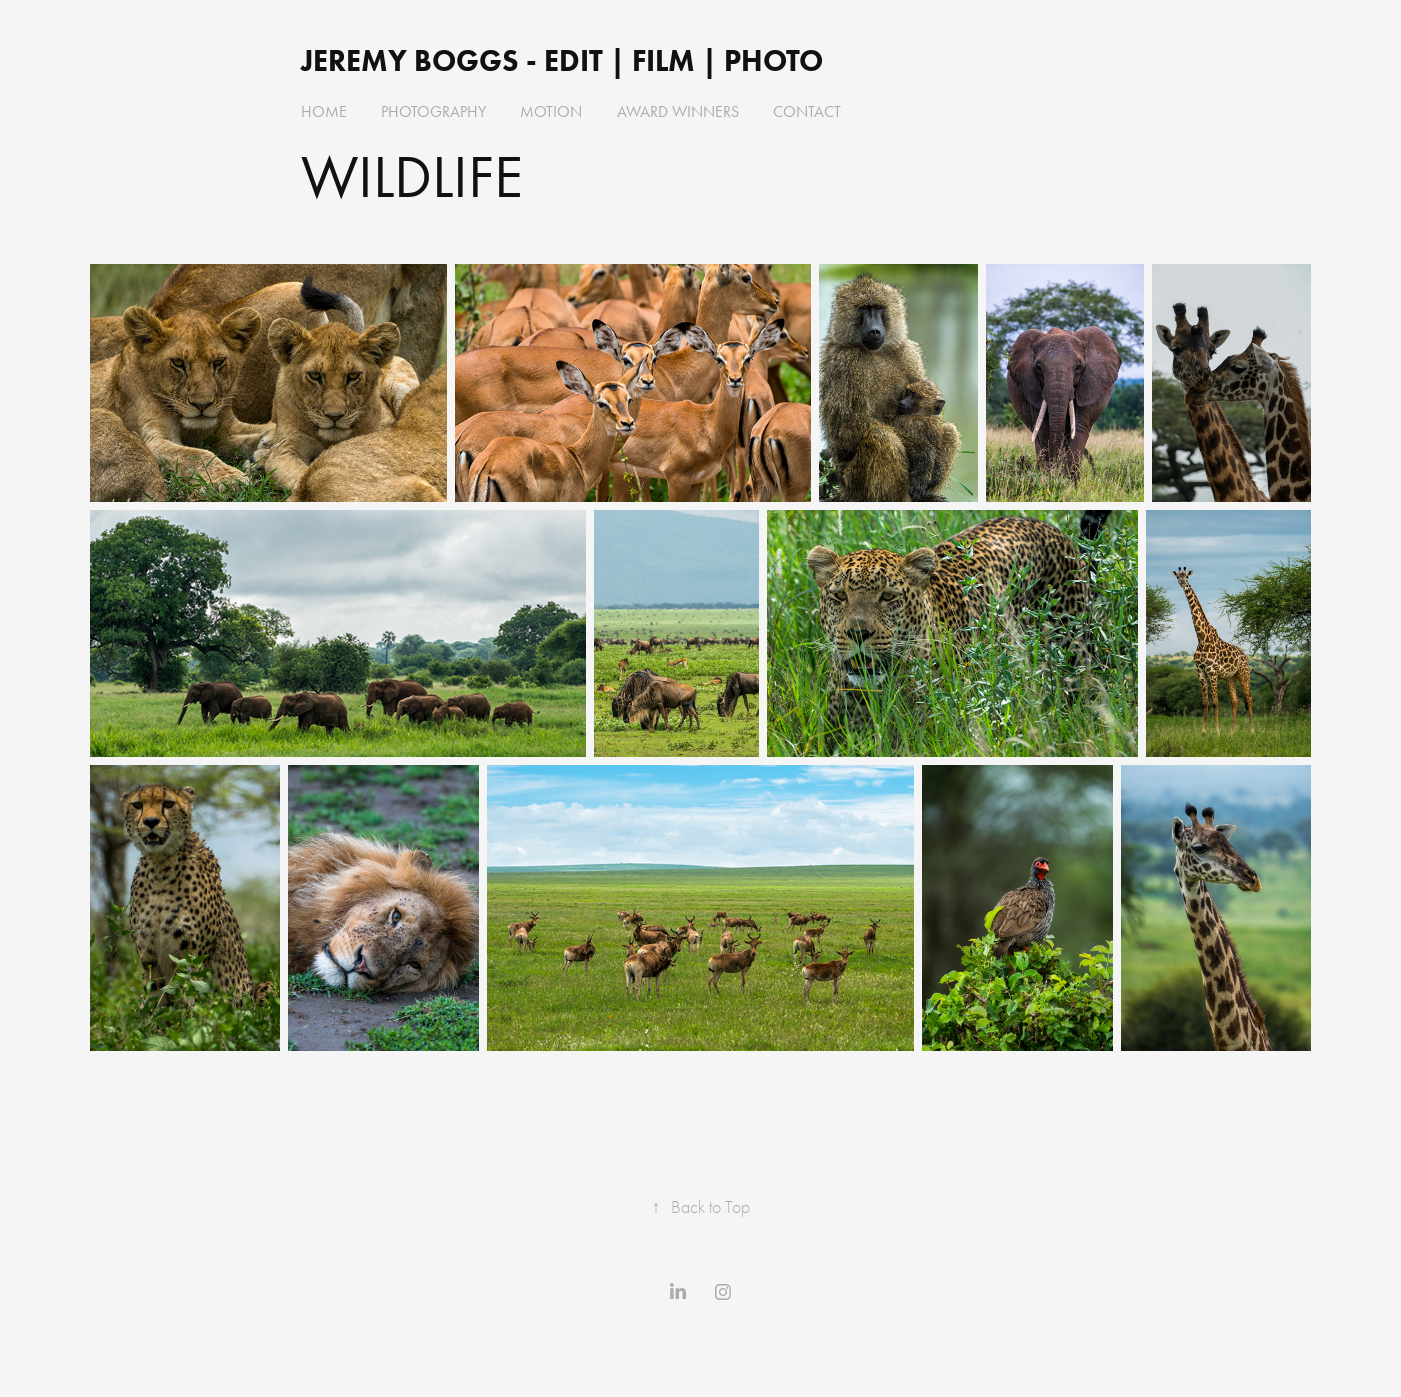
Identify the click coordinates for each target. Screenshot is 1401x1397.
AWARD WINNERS (678, 111)
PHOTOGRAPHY (433, 111)
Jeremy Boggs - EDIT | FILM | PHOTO (565, 60)
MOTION (551, 111)
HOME (324, 111)
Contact (807, 111)
